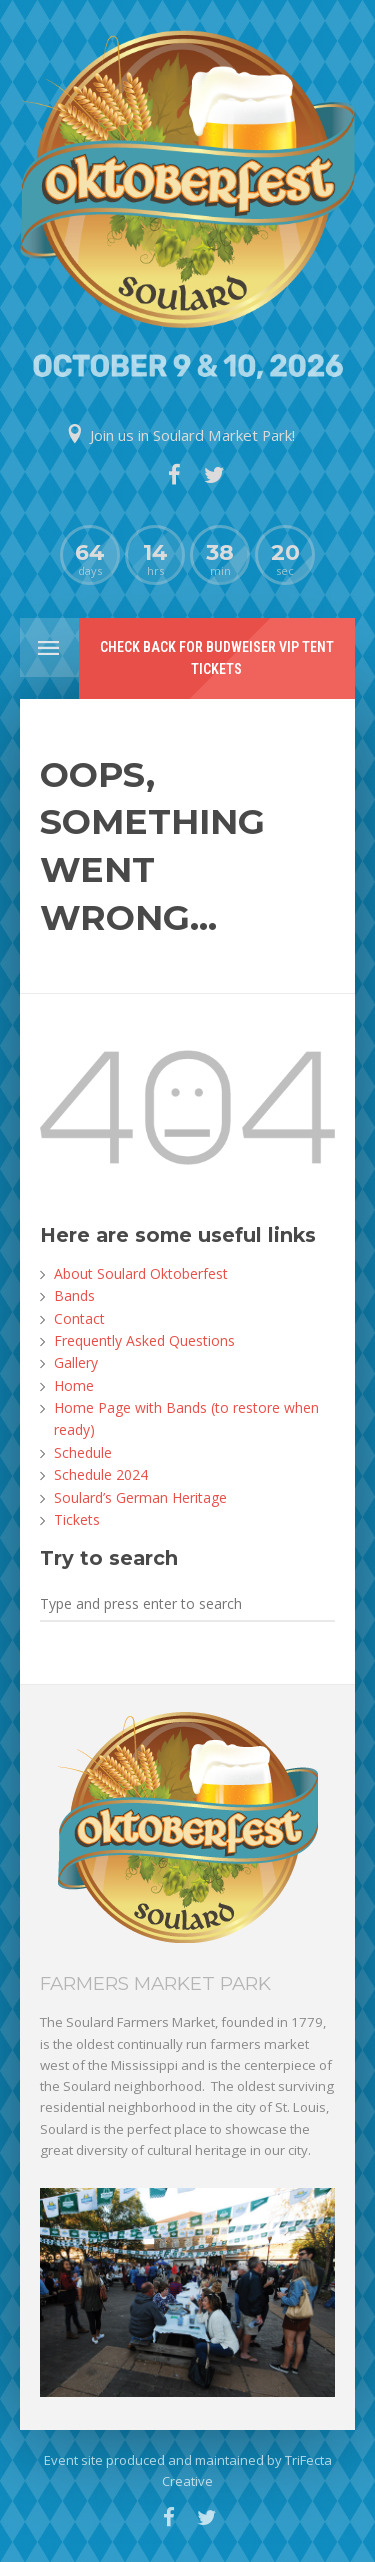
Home (74, 1385)
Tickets (77, 1519)
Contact (79, 1318)
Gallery (76, 1362)
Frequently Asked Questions (144, 1340)
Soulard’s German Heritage (140, 1497)
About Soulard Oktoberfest (141, 1273)
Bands (74, 1295)
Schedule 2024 (101, 1474)
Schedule (83, 1452)
